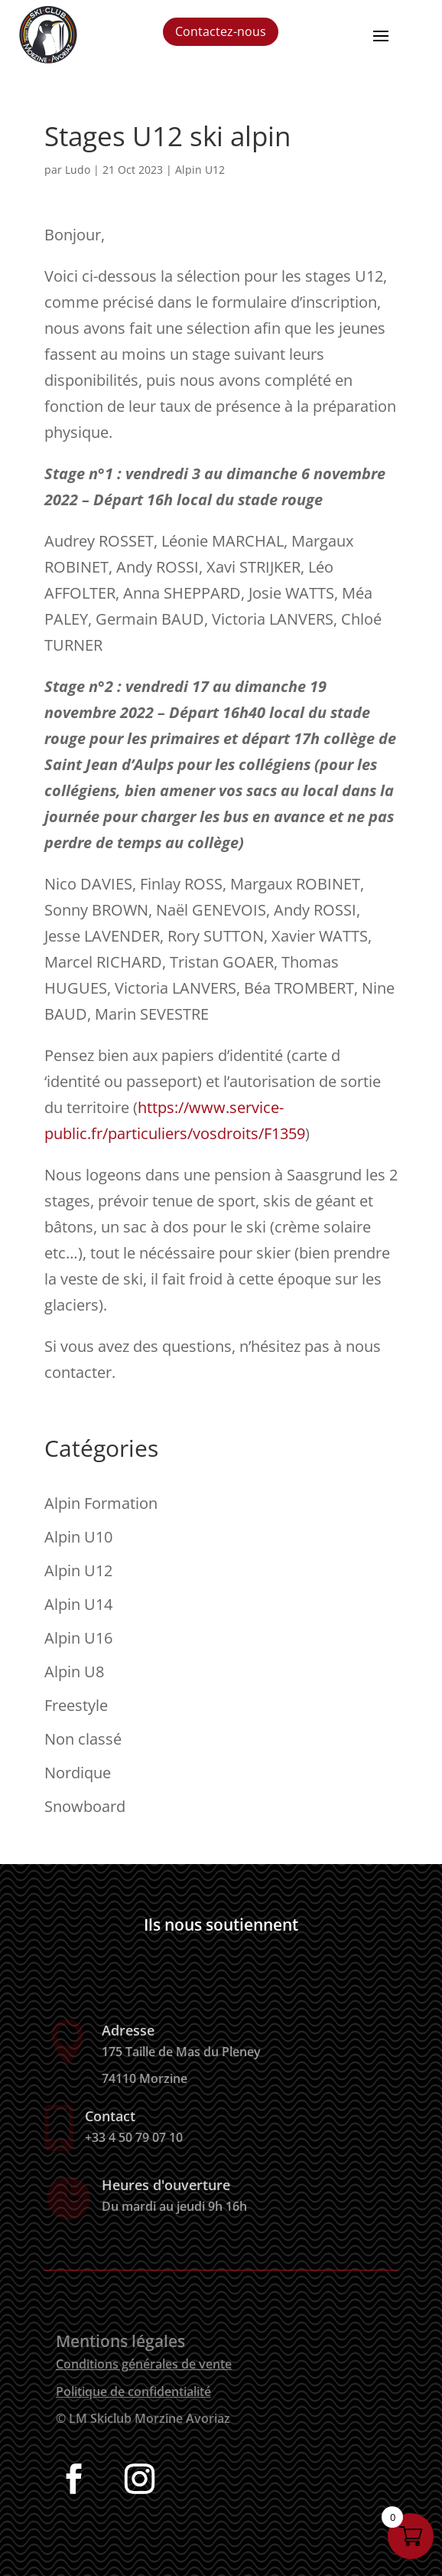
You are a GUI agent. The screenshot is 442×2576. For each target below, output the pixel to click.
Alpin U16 (78, 1638)
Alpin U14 (78, 1604)
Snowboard (84, 1806)
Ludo (77, 169)
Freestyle (76, 1705)
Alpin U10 (78, 1536)
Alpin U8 (74, 1671)
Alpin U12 (200, 169)
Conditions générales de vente (144, 2364)
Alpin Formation (101, 1503)
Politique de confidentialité (133, 2391)
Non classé (83, 1739)
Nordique (77, 1772)
